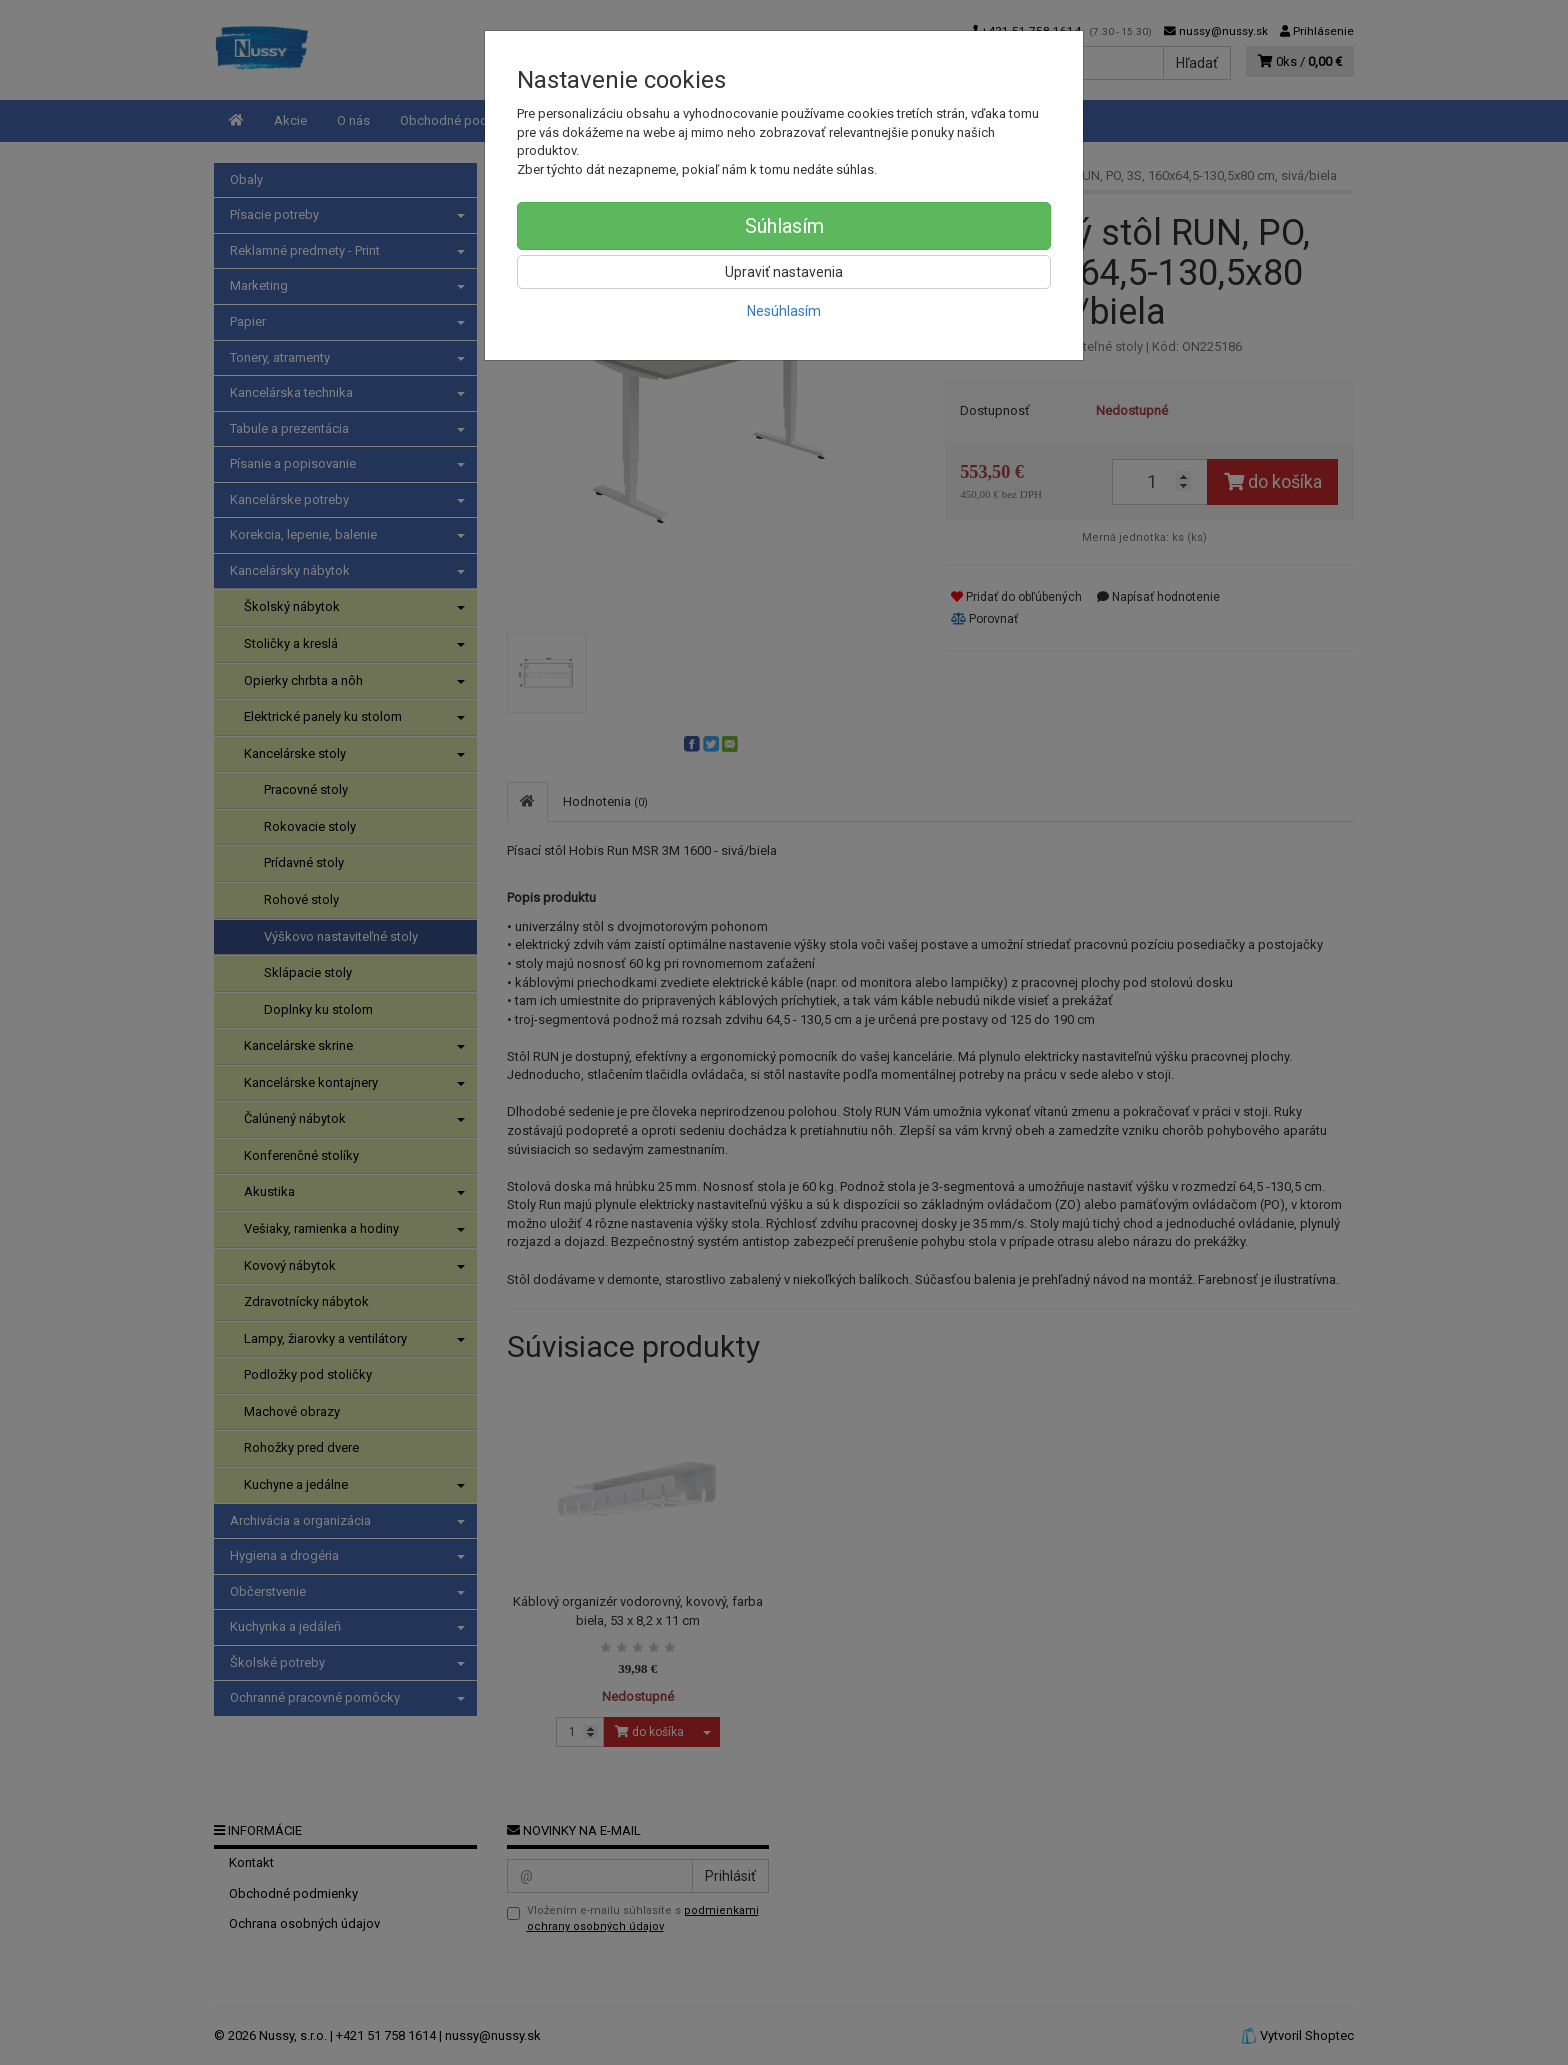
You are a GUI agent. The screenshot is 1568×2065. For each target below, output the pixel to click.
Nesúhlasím (784, 311)
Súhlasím (784, 226)
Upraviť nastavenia (784, 272)
